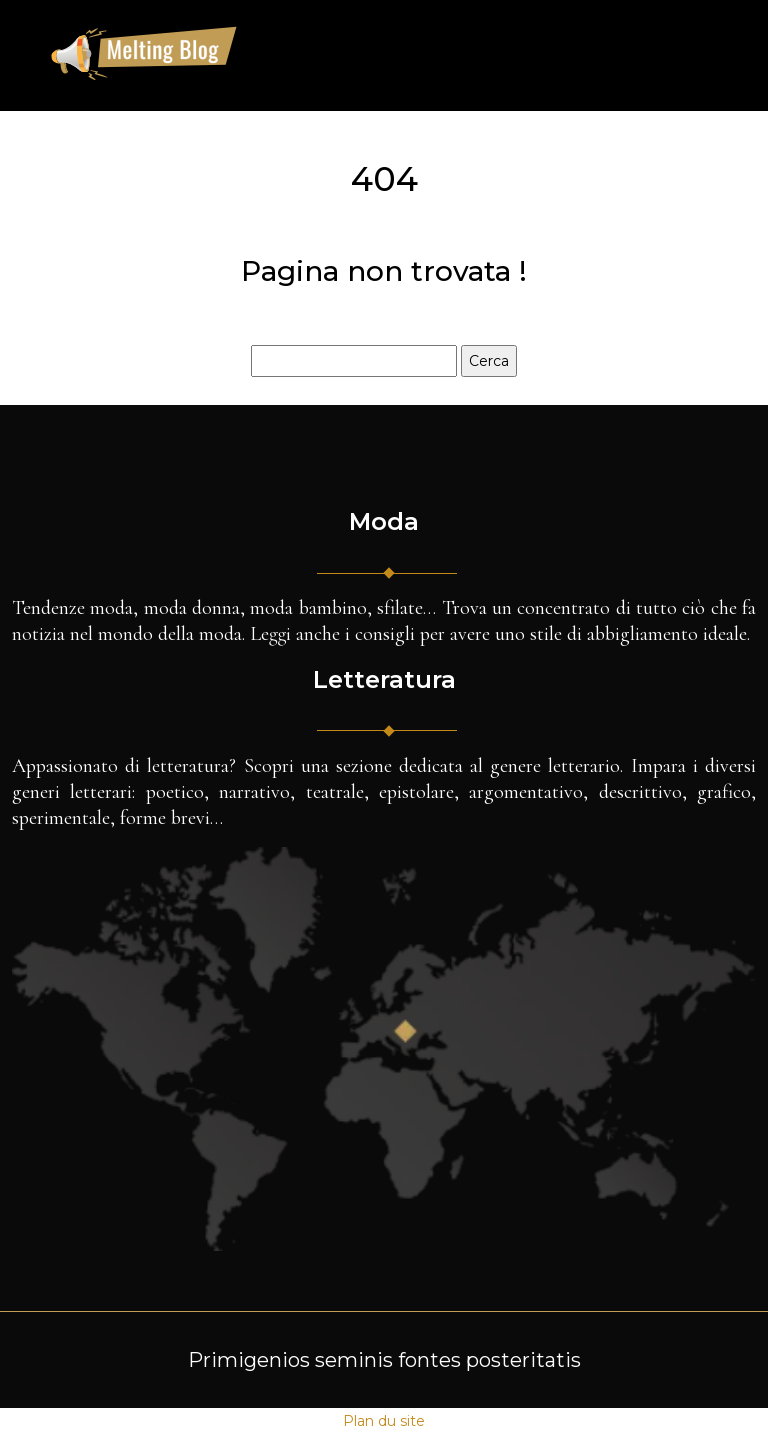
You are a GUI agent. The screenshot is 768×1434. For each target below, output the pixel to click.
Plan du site (384, 1421)
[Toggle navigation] (703, 55)
